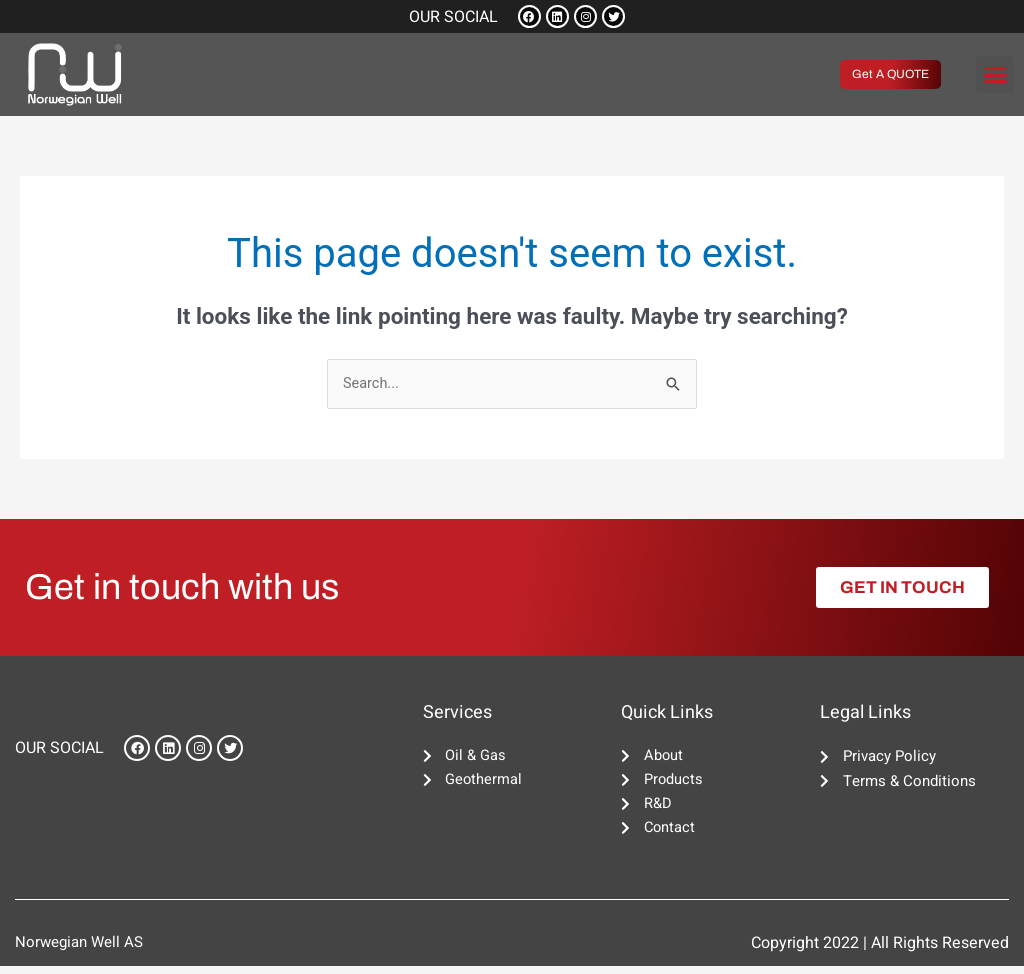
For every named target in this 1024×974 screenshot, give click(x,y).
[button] (995, 77)
